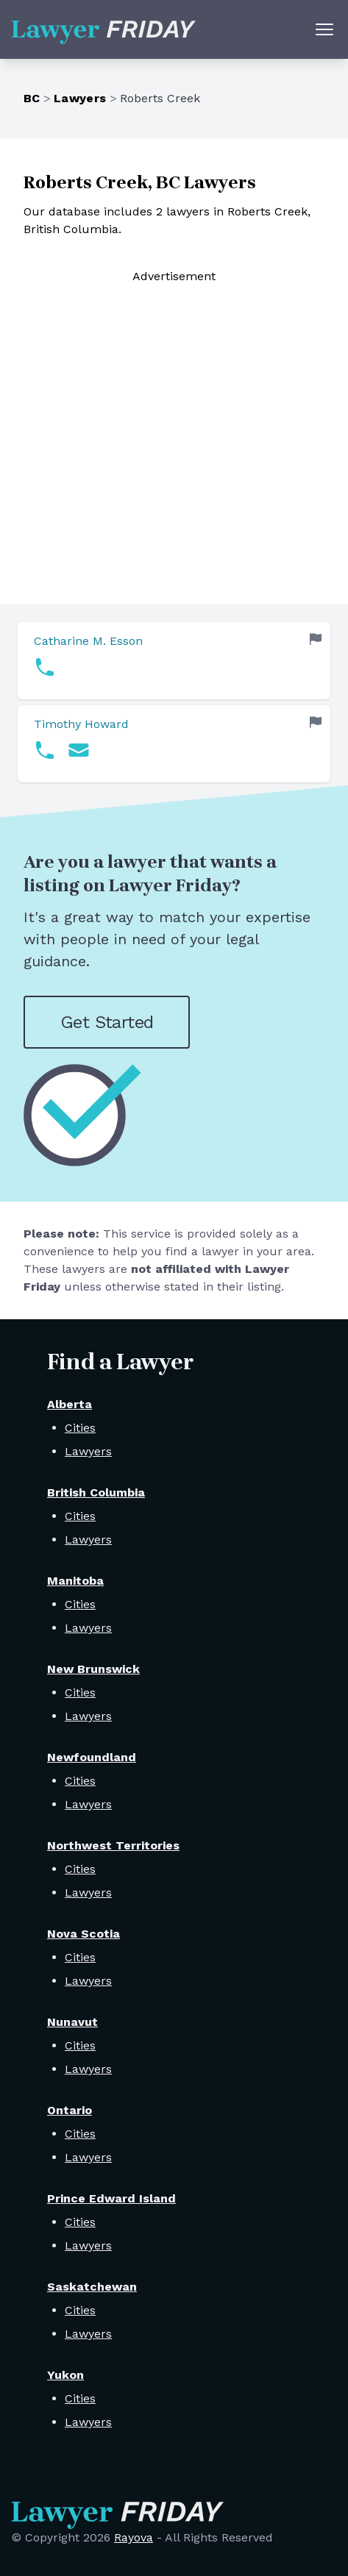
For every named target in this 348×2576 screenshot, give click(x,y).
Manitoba (75, 1581)
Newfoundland (91, 1757)
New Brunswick (93, 1669)
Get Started (106, 1022)
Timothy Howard (81, 724)
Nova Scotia (83, 1934)
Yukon (65, 2375)
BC (32, 98)
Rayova (133, 2537)
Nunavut (72, 2022)
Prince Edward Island (111, 2198)
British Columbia (96, 1492)
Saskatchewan (92, 2287)
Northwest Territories (113, 1845)
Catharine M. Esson (88, 641)
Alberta (69, 1404)
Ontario (69, 2110)
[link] (174, 660)
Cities (80, 1428)
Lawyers (80, 98)
